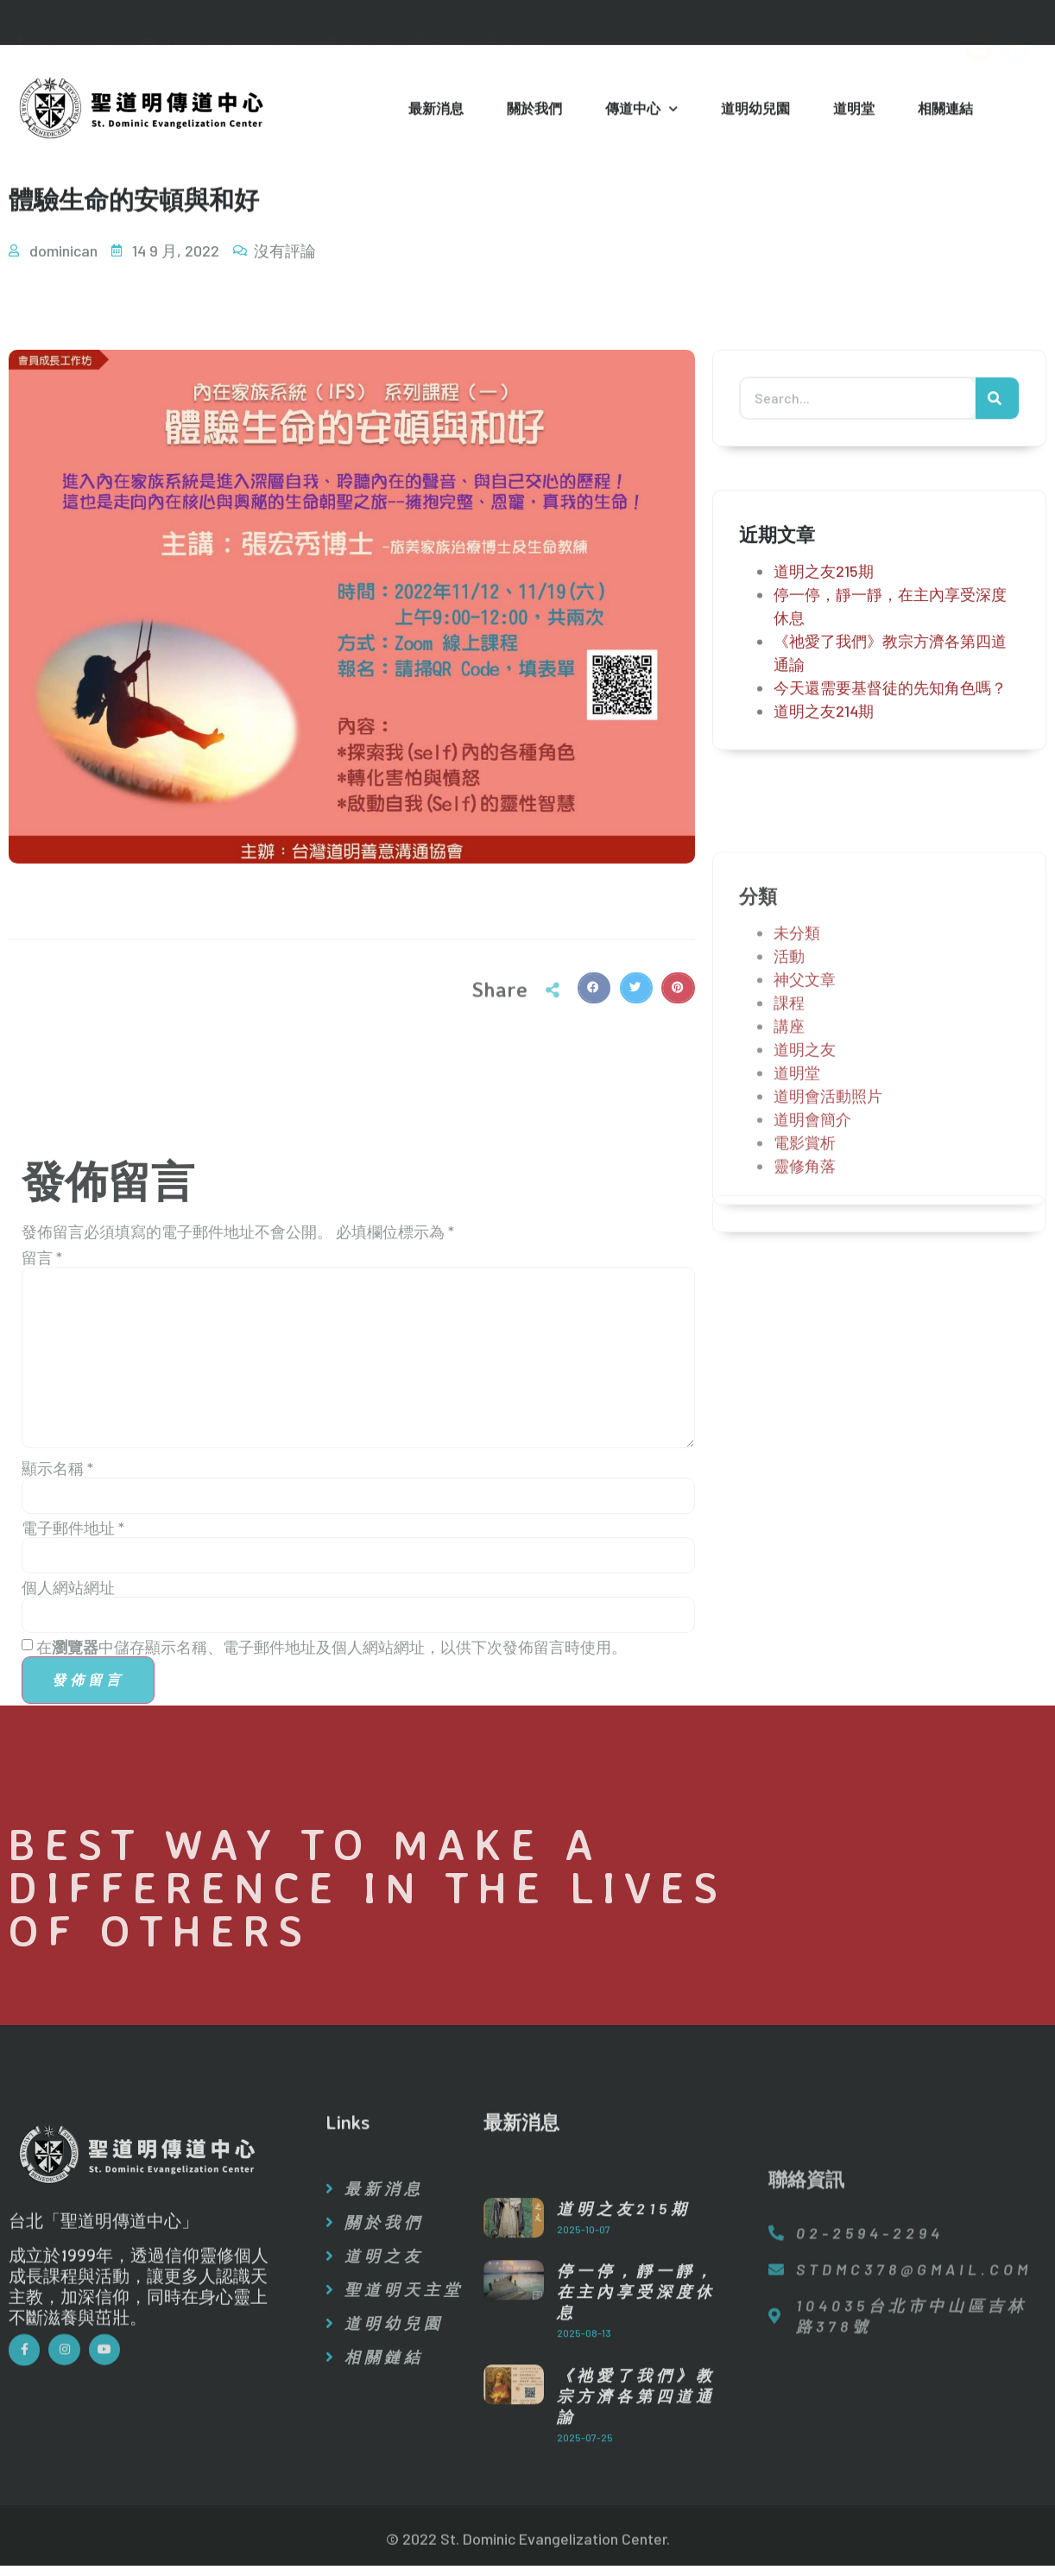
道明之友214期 (824, 734)
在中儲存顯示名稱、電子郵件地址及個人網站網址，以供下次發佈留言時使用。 (331, 1918)
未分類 (797, 1101)
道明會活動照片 (828, 1265)
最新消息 (436, 111)
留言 (42, 1529)
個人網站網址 (68, 1859)
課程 (789, 1171)
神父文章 (805, 1148)
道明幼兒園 (755, 111)
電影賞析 (805, 1311)
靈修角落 (805, 1335)
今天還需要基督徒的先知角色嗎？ (890, 710)
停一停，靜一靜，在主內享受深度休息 (636, 2443)
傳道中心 (641, 111)
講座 (789, 1195)
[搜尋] (997, 406)
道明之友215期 (824, 594)
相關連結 (945, 111)
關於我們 (534, 111)
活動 (789, 1125)
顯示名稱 (57, 1740)
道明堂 (854, 111)
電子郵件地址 (73, 1799)
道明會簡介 (812, 1288)
